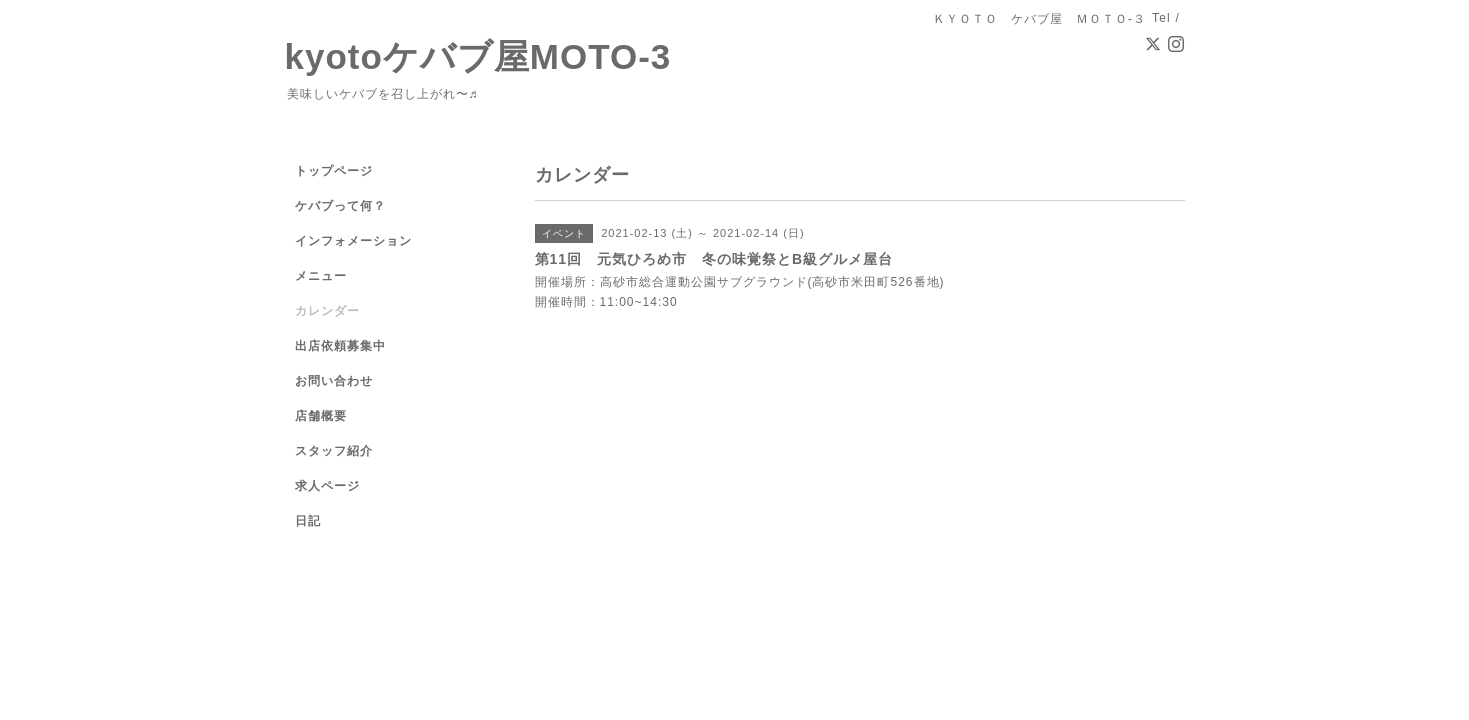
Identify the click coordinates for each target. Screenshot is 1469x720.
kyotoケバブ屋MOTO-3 (478, 56)
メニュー (321, 276)
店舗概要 (321, 416)
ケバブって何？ (340, 206)
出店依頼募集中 (340, 346)
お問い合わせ (334, 381)
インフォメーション (353, 241)
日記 (308, 521)
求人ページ (327, 486)
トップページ (334, 171)
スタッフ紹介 (334, 451)
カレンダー (327, 311)
